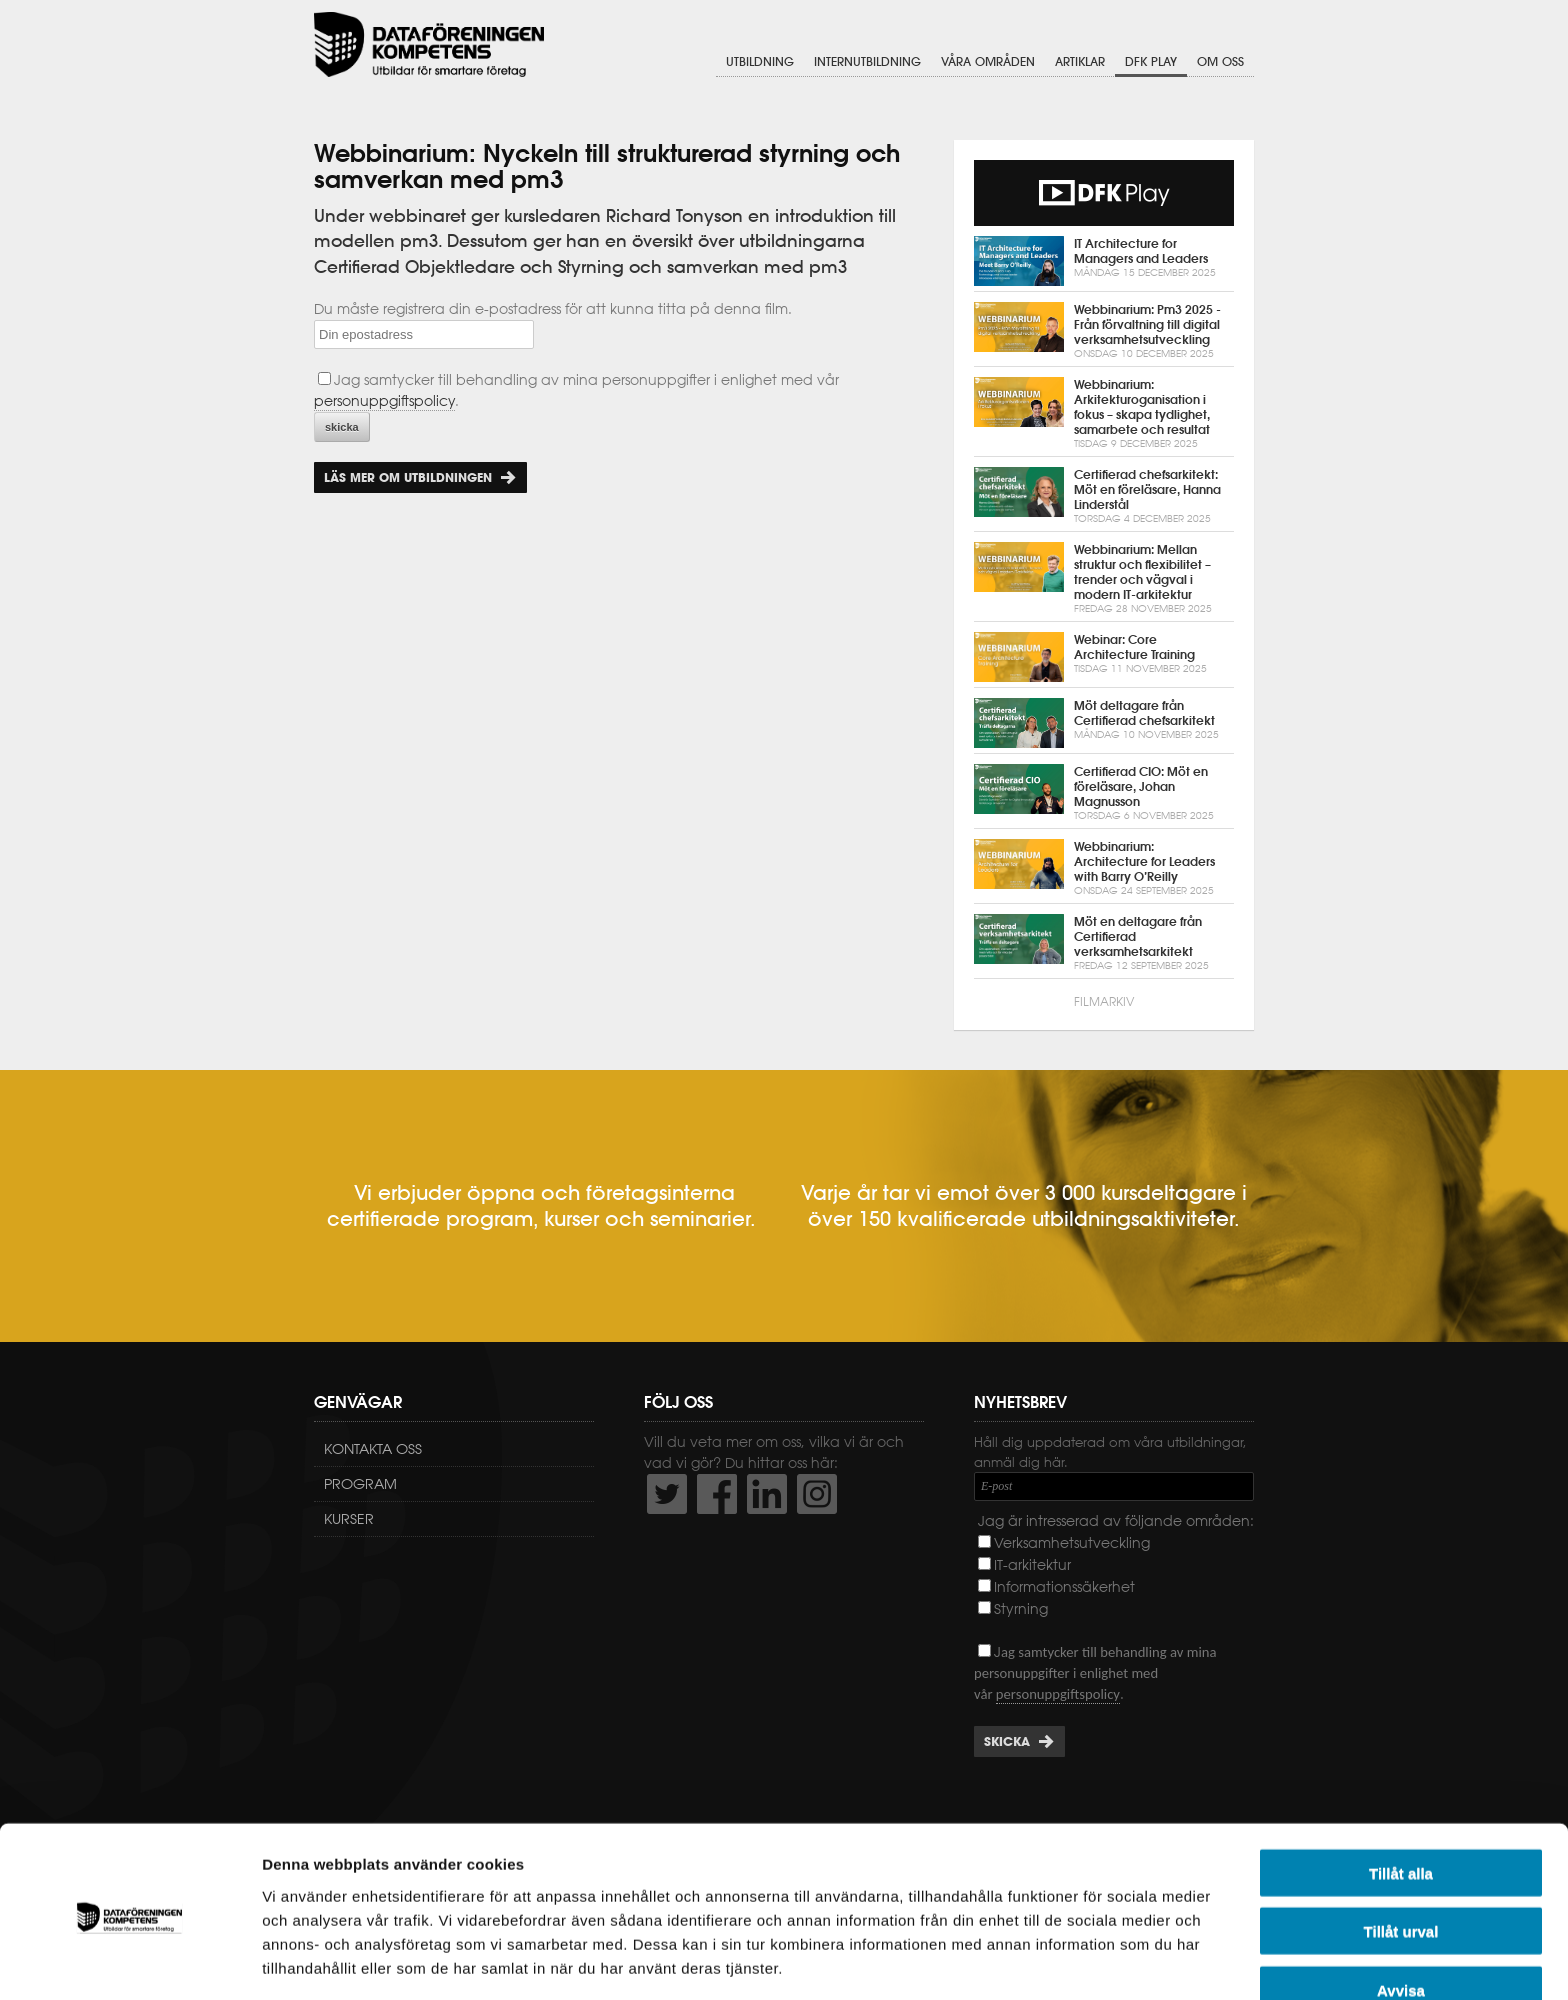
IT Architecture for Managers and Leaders (1104, 261)
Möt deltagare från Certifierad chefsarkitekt (1104, 723)
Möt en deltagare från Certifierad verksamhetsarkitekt (1104, 943)
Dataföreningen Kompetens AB (429, 45)
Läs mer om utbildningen (408, 477)
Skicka (1007, 1741)
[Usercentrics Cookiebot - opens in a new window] (129, 1961)
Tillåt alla (1401, 1800)
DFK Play (1151, 62)
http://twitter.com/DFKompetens (667, 1494)
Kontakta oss (373, 1449)
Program (360, 1484)
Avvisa (1401, 1917)
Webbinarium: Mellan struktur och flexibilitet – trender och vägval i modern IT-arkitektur (1104, 579)
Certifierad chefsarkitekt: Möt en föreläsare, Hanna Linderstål (1104, 496)
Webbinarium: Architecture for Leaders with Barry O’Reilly (1104, 868)
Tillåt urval (1401, 1859)
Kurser (349, 1519)
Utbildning (760, 62)
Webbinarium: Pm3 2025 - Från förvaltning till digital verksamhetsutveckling (1104, 331)
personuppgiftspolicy (384, 401)
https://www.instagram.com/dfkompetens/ (817, 1494)
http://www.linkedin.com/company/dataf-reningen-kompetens (767, 1494)
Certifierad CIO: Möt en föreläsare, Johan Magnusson (1104, 793)
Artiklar (1080, 62)
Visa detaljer (1086, 1960)
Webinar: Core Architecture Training (1104, 657)
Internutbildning (867, 62)
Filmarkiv (1104, 1001)
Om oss (1220, 62)
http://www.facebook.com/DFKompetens (717, 1494)
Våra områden (988, 62)
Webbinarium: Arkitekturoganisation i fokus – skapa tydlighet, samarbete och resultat (1104, 414)
